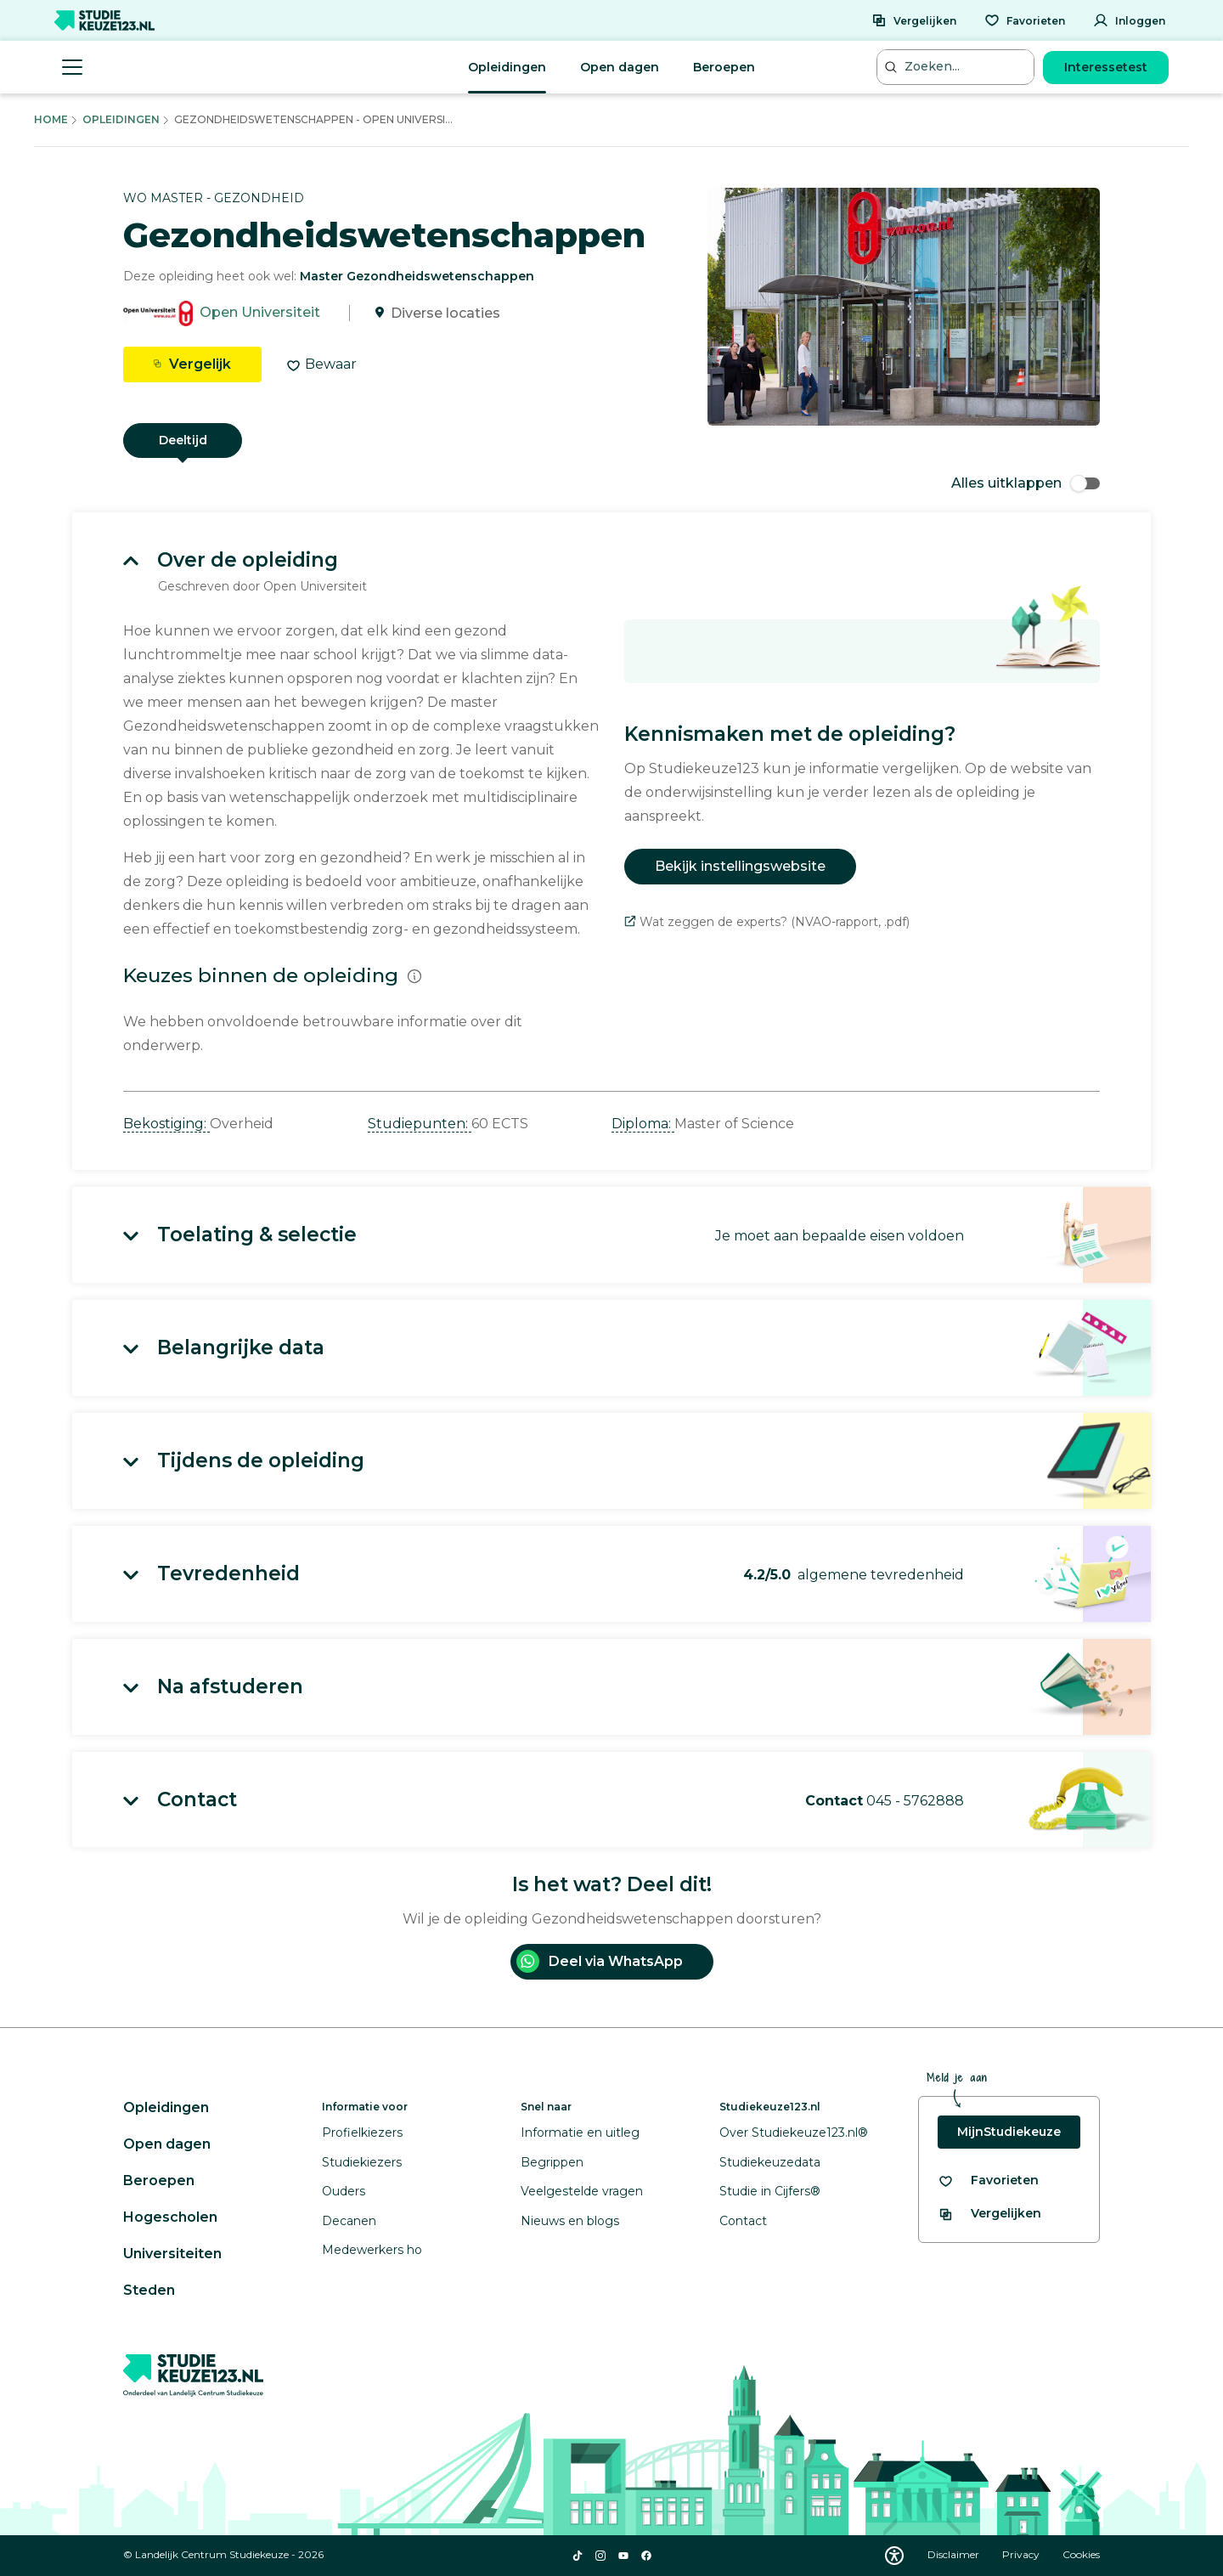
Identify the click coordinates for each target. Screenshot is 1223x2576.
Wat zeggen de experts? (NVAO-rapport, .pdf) (767, 921)
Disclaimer (954, 2554)
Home (51, 119)
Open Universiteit (260, 313)
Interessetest (1105, 67)
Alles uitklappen (1025, 483)
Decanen (349, 2221)
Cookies (1081, 2554)
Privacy (1022, 2554)
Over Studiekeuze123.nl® (793, 2132)
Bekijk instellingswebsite (740, 866)
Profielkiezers (362, 2132)
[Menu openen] (72, 67)
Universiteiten (172, 2254)
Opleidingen (507, 67)
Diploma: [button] (643, 1124)
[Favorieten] (1024, 20)
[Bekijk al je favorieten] (988, 2180)
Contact (743, 2221)
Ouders (343, 2191)
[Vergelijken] (914, 20)
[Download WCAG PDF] (894, 2555)
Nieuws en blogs (570, 2221)
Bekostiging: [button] (166, 1124)
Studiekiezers (362, 2162)
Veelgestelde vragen (582, 2191)
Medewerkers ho (372, 2249)
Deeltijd (183, 440)
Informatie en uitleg (580, 2132)
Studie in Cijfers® (769, 2191)
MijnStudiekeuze (1009, 2131)
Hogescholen (170, 2217)
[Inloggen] (1129, 20)
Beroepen (724, 67)
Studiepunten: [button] (419, 1124)
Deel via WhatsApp (599, 1961)
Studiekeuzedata (769, 2162)
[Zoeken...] (957, 66)
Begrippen (552, 2162)
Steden (149, 2290)
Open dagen (619, 67)
